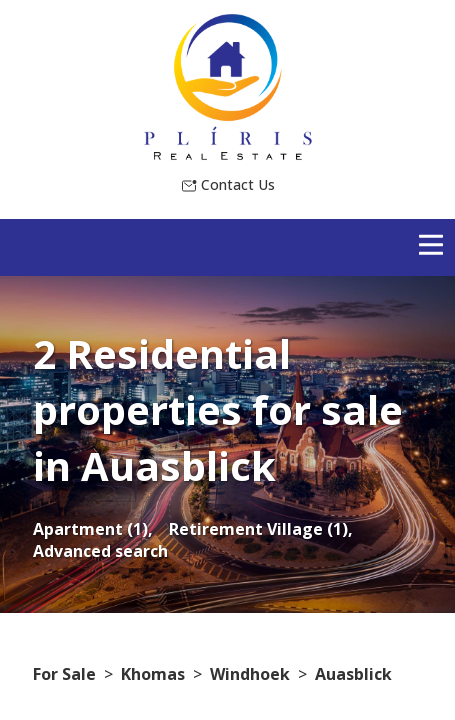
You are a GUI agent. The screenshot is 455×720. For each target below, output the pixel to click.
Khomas (153, 674)
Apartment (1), (93, 529)
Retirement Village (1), (261, 529)
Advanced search (100, 551)
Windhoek (250, 674)
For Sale (64, 674)
